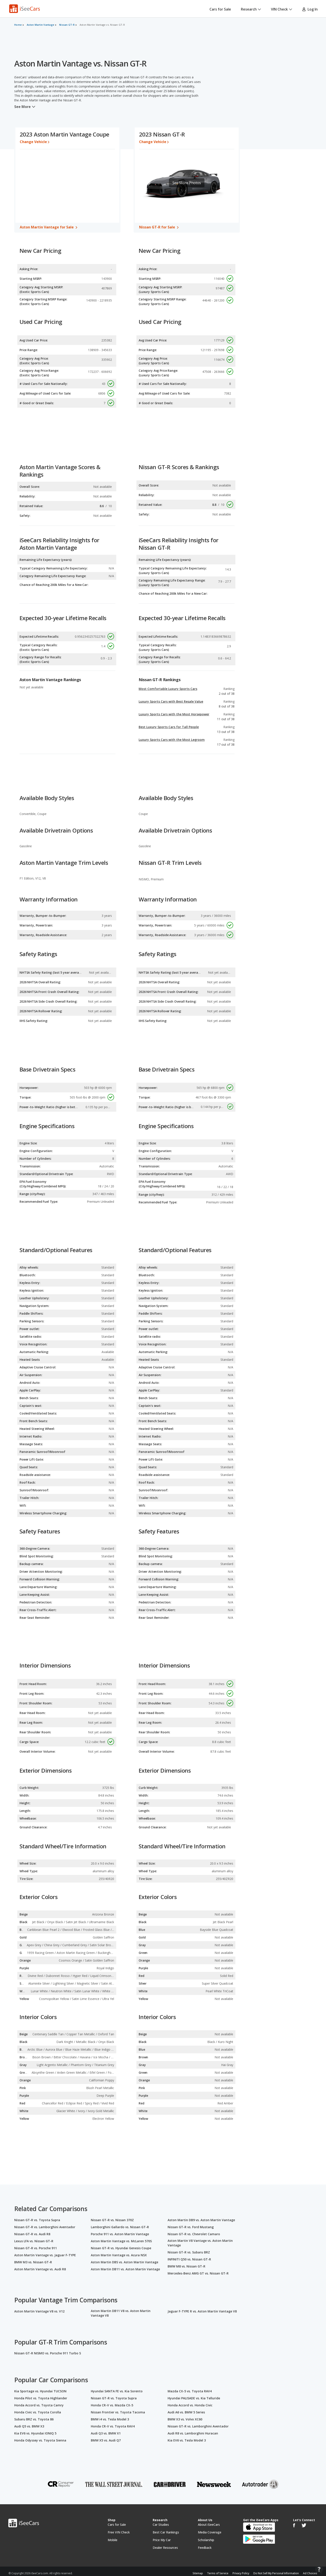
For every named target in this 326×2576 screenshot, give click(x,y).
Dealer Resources (165, 2547)
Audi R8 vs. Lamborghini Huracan (193, 2433)
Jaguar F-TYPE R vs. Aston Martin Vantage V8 (202, 2311)
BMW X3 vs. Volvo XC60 (185, 2419)
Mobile (112, 2540)
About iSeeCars (209, 2524)
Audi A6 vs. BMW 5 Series (186, 2412)
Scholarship (206, 2540)
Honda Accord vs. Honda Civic (190, 2405)
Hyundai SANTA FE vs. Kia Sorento (117, 2391)
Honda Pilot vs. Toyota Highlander (40, 2398)
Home (18, 24)
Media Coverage (209, 2532)
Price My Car (162, 2540)
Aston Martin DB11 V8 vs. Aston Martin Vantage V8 (120, 2313)
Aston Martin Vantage (40, 24)
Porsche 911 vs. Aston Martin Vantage (120, 2234)
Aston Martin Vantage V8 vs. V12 (39, 2311)
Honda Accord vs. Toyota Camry (39, 2405)
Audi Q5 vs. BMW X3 (29, 2426)
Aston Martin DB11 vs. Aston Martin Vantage (125, 2269)
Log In (310, 9)
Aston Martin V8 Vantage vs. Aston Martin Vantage (200, 2243)
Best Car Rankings (166, 2532)
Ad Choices (310, 2573)
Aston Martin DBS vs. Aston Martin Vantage (124, 2262)
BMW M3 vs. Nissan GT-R (33, 2262)
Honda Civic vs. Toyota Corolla (37, 2412)
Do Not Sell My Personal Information (276, 2573)
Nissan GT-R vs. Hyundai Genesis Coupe (121, 2248)
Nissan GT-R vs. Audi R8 (32, 2234)
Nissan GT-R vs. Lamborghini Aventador (44, 2227)
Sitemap (198, 2573)
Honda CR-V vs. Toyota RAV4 (113, 2426)
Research (251, 9)
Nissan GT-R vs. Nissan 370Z (112, 2220)
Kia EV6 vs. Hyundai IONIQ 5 (35, 2433)
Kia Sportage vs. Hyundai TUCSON (40, 2391)
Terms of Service (217, 2573)
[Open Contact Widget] (319, 2569)
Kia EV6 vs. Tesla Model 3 (187, 2440)
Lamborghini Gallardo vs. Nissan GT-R (120, 2227)
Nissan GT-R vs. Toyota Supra (37, 2220)
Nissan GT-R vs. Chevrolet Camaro (194, 2234)
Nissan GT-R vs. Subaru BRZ (189, 2252)
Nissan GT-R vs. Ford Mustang (191, 2227)
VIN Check (281, 9)
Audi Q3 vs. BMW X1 (106, 2433)
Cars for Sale (220, 9)
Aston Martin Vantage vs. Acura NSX (119, 2255)
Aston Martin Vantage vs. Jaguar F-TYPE (45, 2255)
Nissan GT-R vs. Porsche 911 (35, 2248)
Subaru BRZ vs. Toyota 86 (34, 2419)
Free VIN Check (119, 2532)
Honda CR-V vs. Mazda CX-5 (112, 2405)
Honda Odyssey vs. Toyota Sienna (40, 2440)
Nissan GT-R (67, 24)
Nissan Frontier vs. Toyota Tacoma (118, 2412)
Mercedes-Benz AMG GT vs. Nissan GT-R (198, 2273)
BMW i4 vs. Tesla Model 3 (110, 2419)
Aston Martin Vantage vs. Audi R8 (40, 2269)
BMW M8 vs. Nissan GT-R (186, 2266)
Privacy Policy (241, 2573)
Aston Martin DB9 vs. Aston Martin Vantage (201, 2220)
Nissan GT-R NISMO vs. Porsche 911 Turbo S (47, 2353)
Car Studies (161, 2524)
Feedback (204, 2547)
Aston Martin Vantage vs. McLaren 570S (121, 2241)
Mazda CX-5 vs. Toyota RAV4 (190, 2391)
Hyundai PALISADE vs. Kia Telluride (194, 2398)
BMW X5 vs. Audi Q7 (106, 2440)
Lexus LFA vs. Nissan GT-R (33, 2241)
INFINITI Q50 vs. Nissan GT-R (189, 2259)
